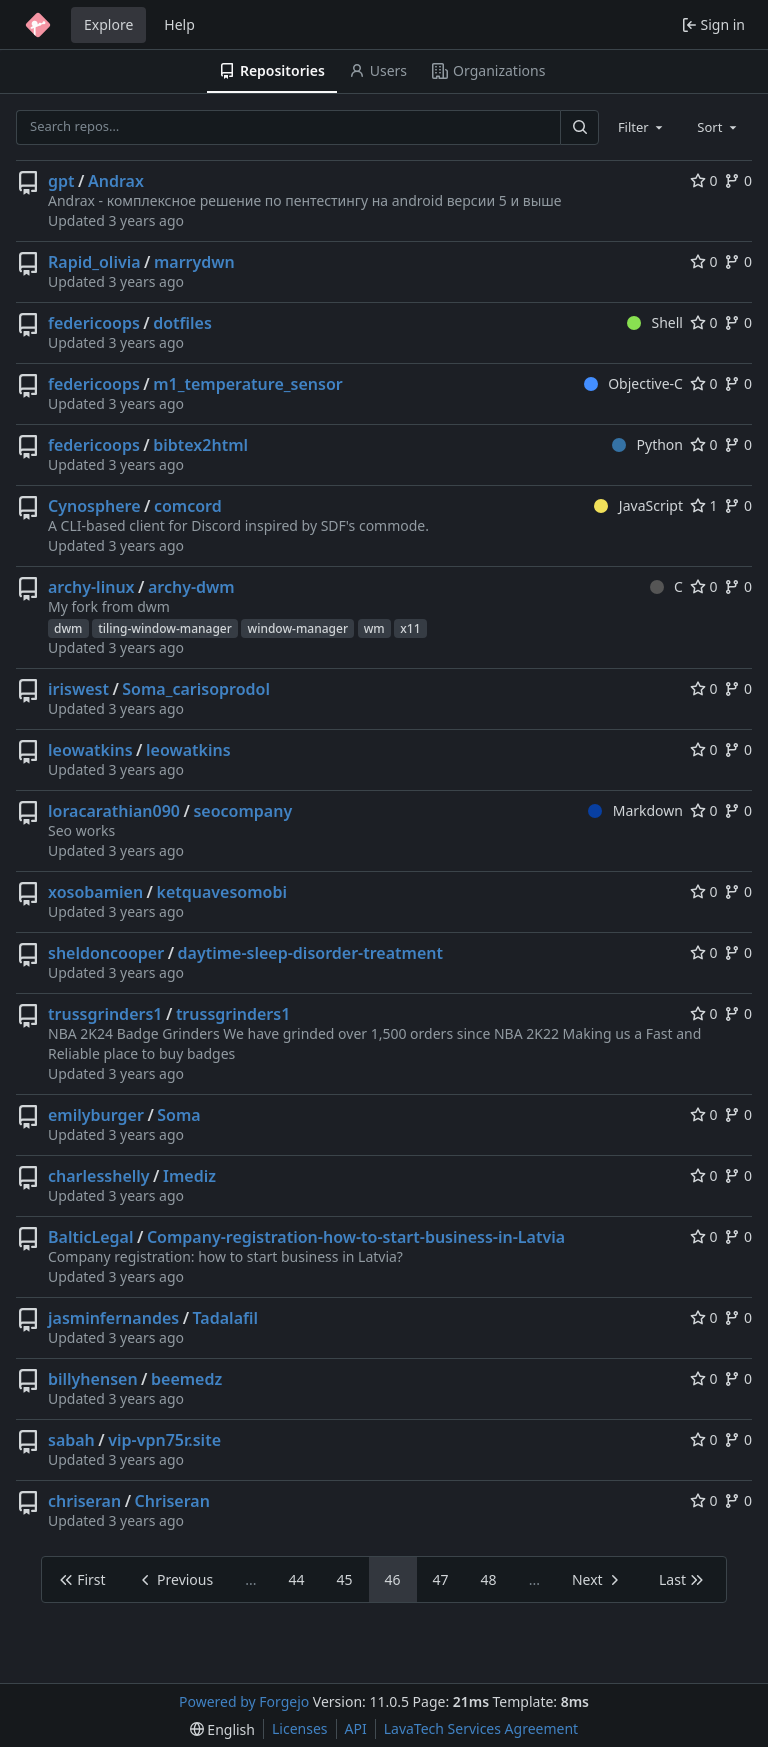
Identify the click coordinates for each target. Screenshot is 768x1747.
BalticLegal (91, 1237)
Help (179, 24)
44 (296, 1579)
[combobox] (642, 127)
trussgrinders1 (105, 1014)
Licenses (300, 1728)
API (356, 1728)
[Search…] (579, 127)
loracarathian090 (114, 811)
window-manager (297, 628)
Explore (108, 24)
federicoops (94, 323)
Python (647, 444)
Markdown (635, 810)
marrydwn (194, 262)
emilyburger (96, 1115)
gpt (61, 181)
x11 (410, 628)
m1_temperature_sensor (247, 384)
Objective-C (633, 383)
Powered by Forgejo (244, 1701)
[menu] (222, 1729)
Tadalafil (225, 1318)
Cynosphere (94, 506)
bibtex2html (200, 445)
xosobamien (95, 892)
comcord (188, 506)
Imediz (189, 1176)
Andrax (116, 181)
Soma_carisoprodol (196, 689)
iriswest (78, 689)
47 (441, 1579)
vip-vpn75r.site (164, 1440)
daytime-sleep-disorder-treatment (310, 953)
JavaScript (638, 505)
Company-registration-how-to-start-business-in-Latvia (356, 1237)
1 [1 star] (704, 505)
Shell (655, 322)
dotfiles (182, 323)
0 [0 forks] (738, 180)
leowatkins (90, 750)
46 (393, 1579)
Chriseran (172, 1501)
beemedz (186, 1379)
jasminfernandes (113, 1318)
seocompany (242, 811)
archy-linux (91, 587)
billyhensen (93, 1379)
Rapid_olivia (94, 262)
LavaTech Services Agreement (481, 1728)
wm (374, 628)
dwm (68, 628)
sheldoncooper (106, 953)
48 (489, 1579)
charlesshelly (99, 1176)
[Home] (38, 25)
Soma (178, 1115)
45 (345, 1579)
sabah (71, 1440)
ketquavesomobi (222, 892)
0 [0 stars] (704, 180)
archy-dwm (191, 587)
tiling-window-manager (165, 628)
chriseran (84, 1501)
